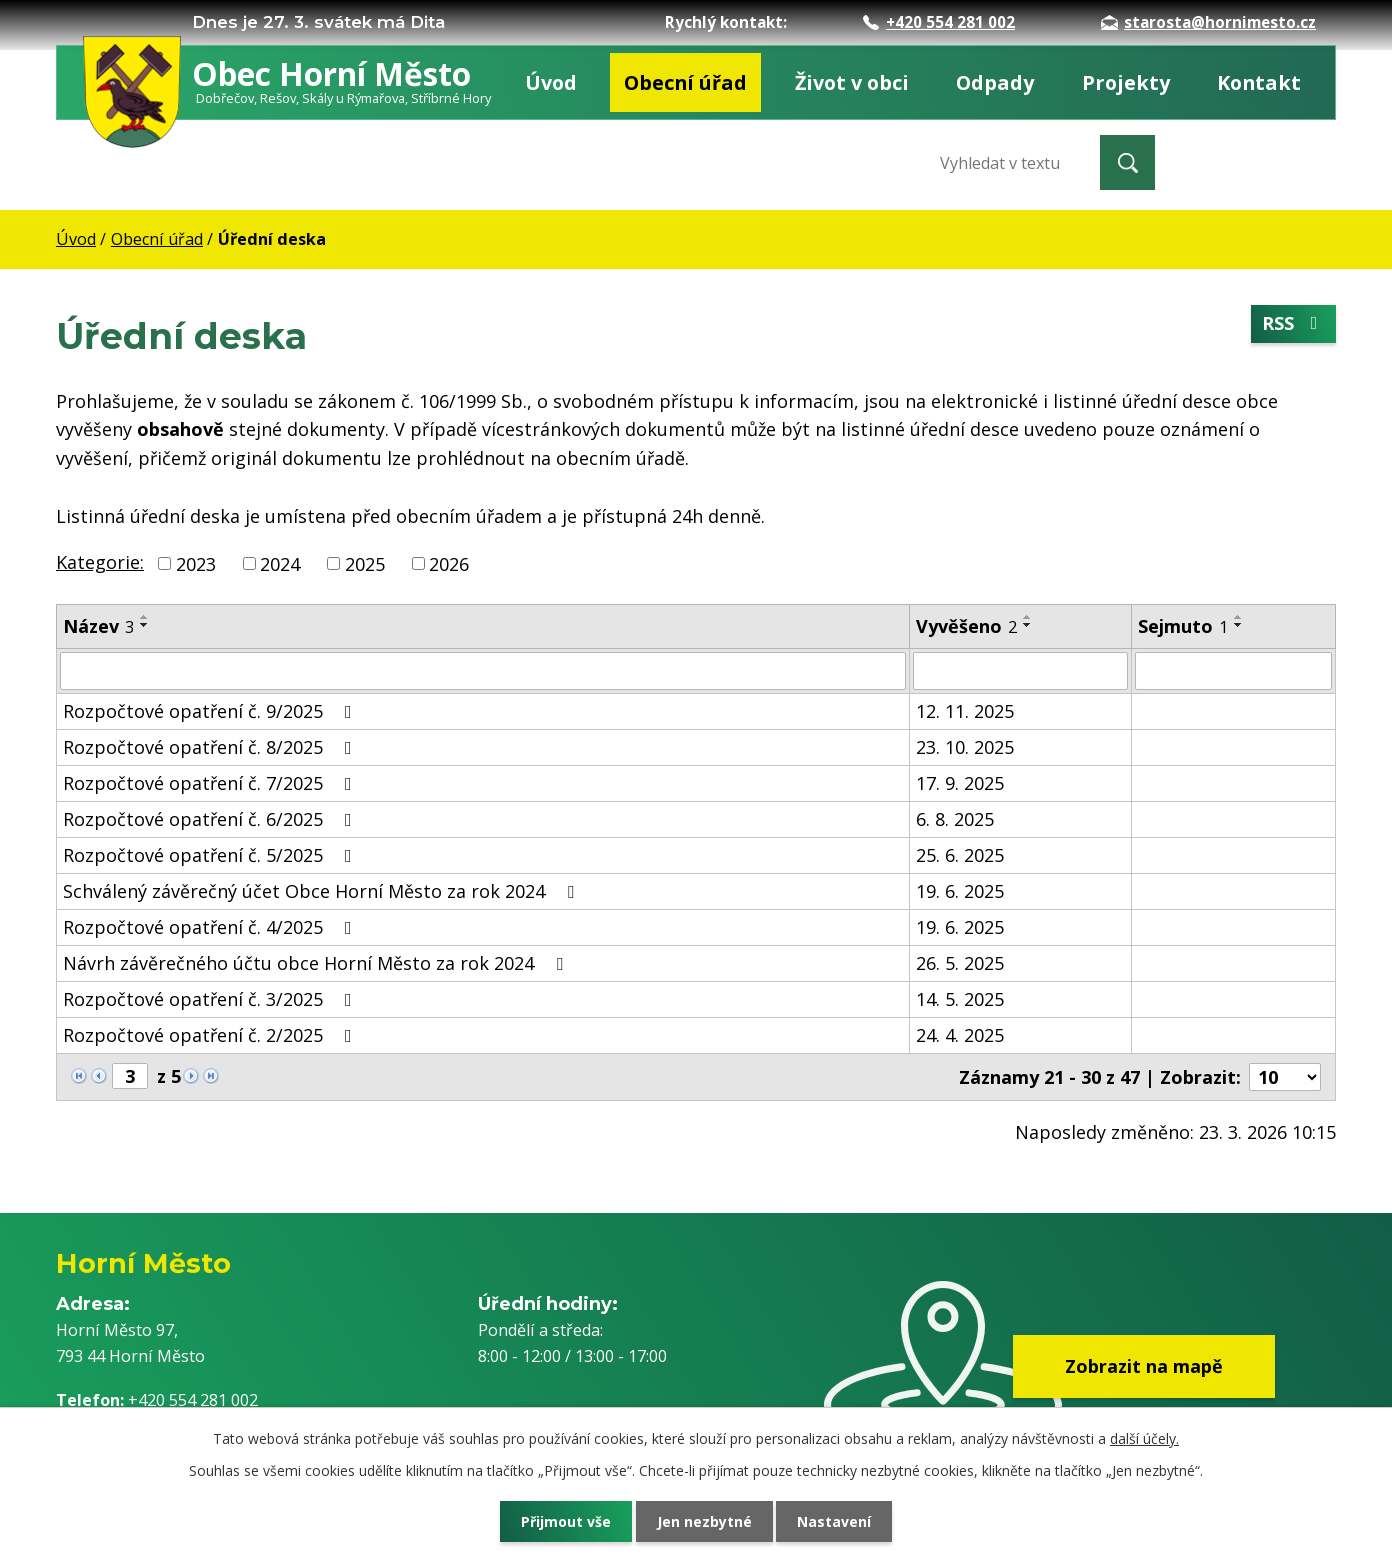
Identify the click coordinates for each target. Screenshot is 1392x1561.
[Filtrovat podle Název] (483, 671)
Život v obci (852, 82)
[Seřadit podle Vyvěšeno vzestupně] (1028, 617)
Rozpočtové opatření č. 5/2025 (211, 855)
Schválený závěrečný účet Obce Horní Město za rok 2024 (322, 891)
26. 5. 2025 (960, 963)
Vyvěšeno (966, 626)
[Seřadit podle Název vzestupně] (145, 617)
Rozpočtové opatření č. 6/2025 (211, 819)
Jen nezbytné (704, 1521)
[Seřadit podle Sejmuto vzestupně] (1239, 617)
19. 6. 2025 (960, 891)
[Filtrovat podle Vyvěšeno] (1020, 671)
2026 (449, 563)
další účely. (1144, 1438)
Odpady (995, 82)
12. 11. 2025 (965, 711)
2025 (365, 563)
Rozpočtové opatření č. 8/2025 (211, 747)
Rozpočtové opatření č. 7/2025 (211, 783)
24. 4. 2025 (960, 1035)
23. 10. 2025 (965, 747)
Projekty (1126, 82)
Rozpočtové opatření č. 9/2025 (211, 711)
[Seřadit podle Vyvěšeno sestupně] (1028, 625)
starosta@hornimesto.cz (1208, 22)
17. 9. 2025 (960, 783)
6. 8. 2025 (955, 819)
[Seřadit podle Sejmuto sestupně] (1239, 625)
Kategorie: (100, 562)
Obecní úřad (685, 82)
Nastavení (835, 1521)
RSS (1294, 323)
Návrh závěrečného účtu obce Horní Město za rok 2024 (317, 963)
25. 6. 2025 (960, 855)
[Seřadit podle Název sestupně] (145, 625)
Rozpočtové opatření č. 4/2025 (211, 927)
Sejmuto (1183, 626)
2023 (196, 563)
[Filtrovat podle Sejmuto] (1233, 671)
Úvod (551, 82)
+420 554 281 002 (939, 22)
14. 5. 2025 (960, 999)
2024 (280, 563)
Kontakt (1259, 82)
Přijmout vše (566, 1521)
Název (98, 626)
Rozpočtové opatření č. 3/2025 (211, 999)
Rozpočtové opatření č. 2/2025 (211, 1035)
